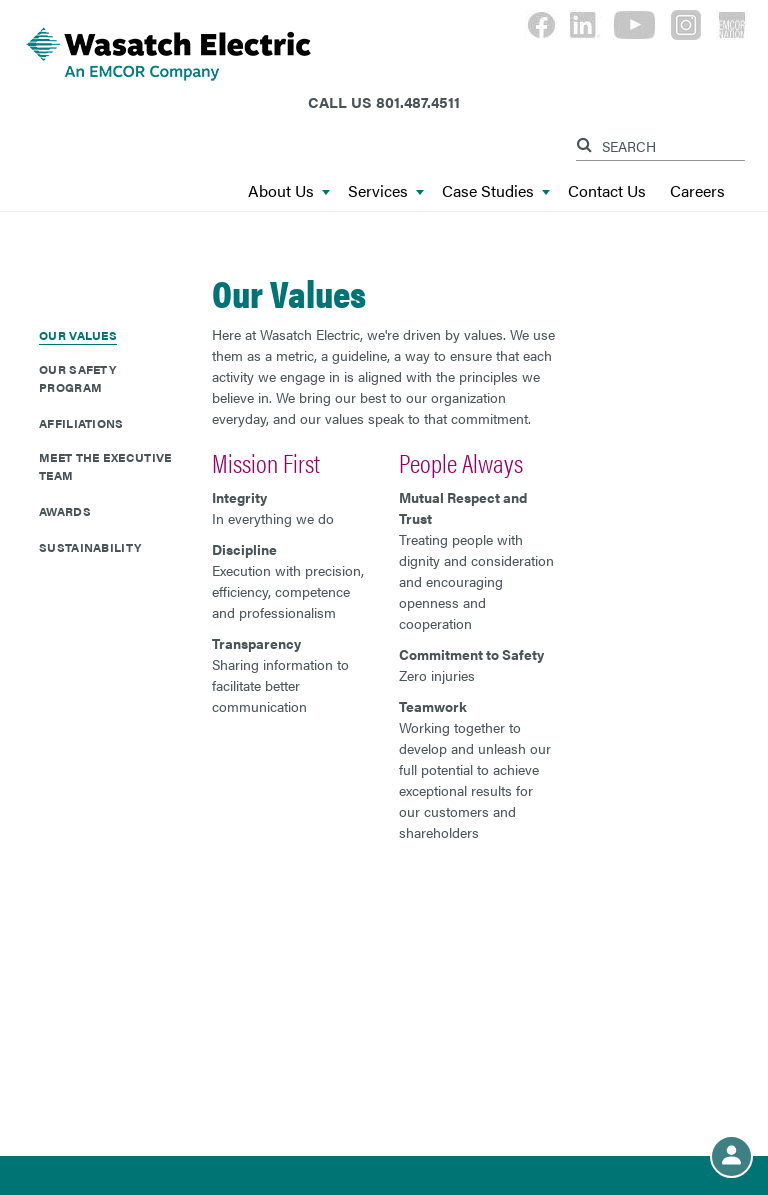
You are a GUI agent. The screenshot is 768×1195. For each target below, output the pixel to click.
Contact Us (607, 191)
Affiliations (81, 423)
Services (386, 191)
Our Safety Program (77, 378)
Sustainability (90, 547)
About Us (289, 191)
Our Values (78, 335)
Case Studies (496, 191)
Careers (697, 191)
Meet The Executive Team (105, 466)
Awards (65, 511)
